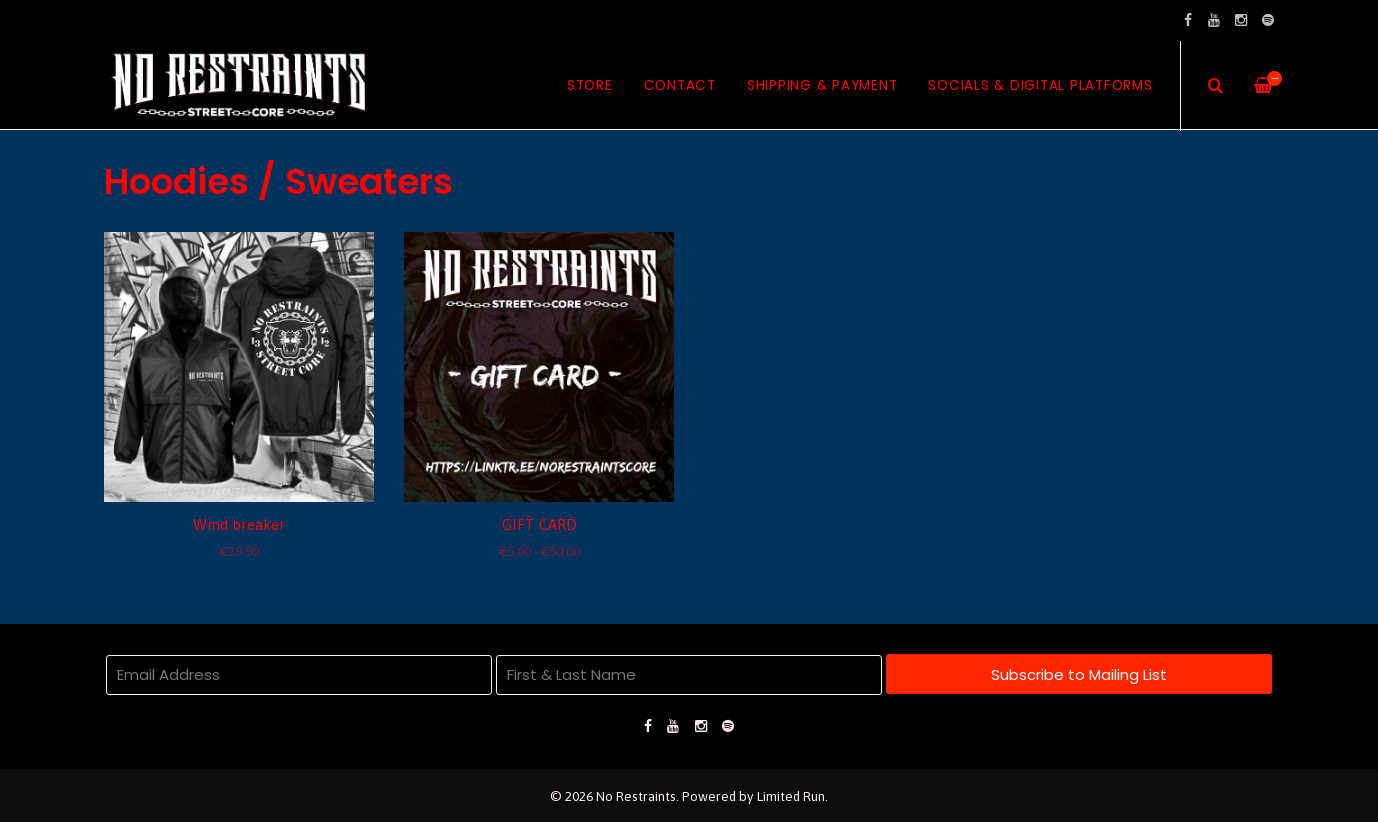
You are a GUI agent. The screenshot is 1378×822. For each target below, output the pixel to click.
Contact (680, 85)
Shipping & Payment (822, 85)
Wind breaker (239, 524)
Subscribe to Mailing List (1079, 674)
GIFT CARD (539, 524)
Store (590, 85)
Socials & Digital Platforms (1040, 85)
